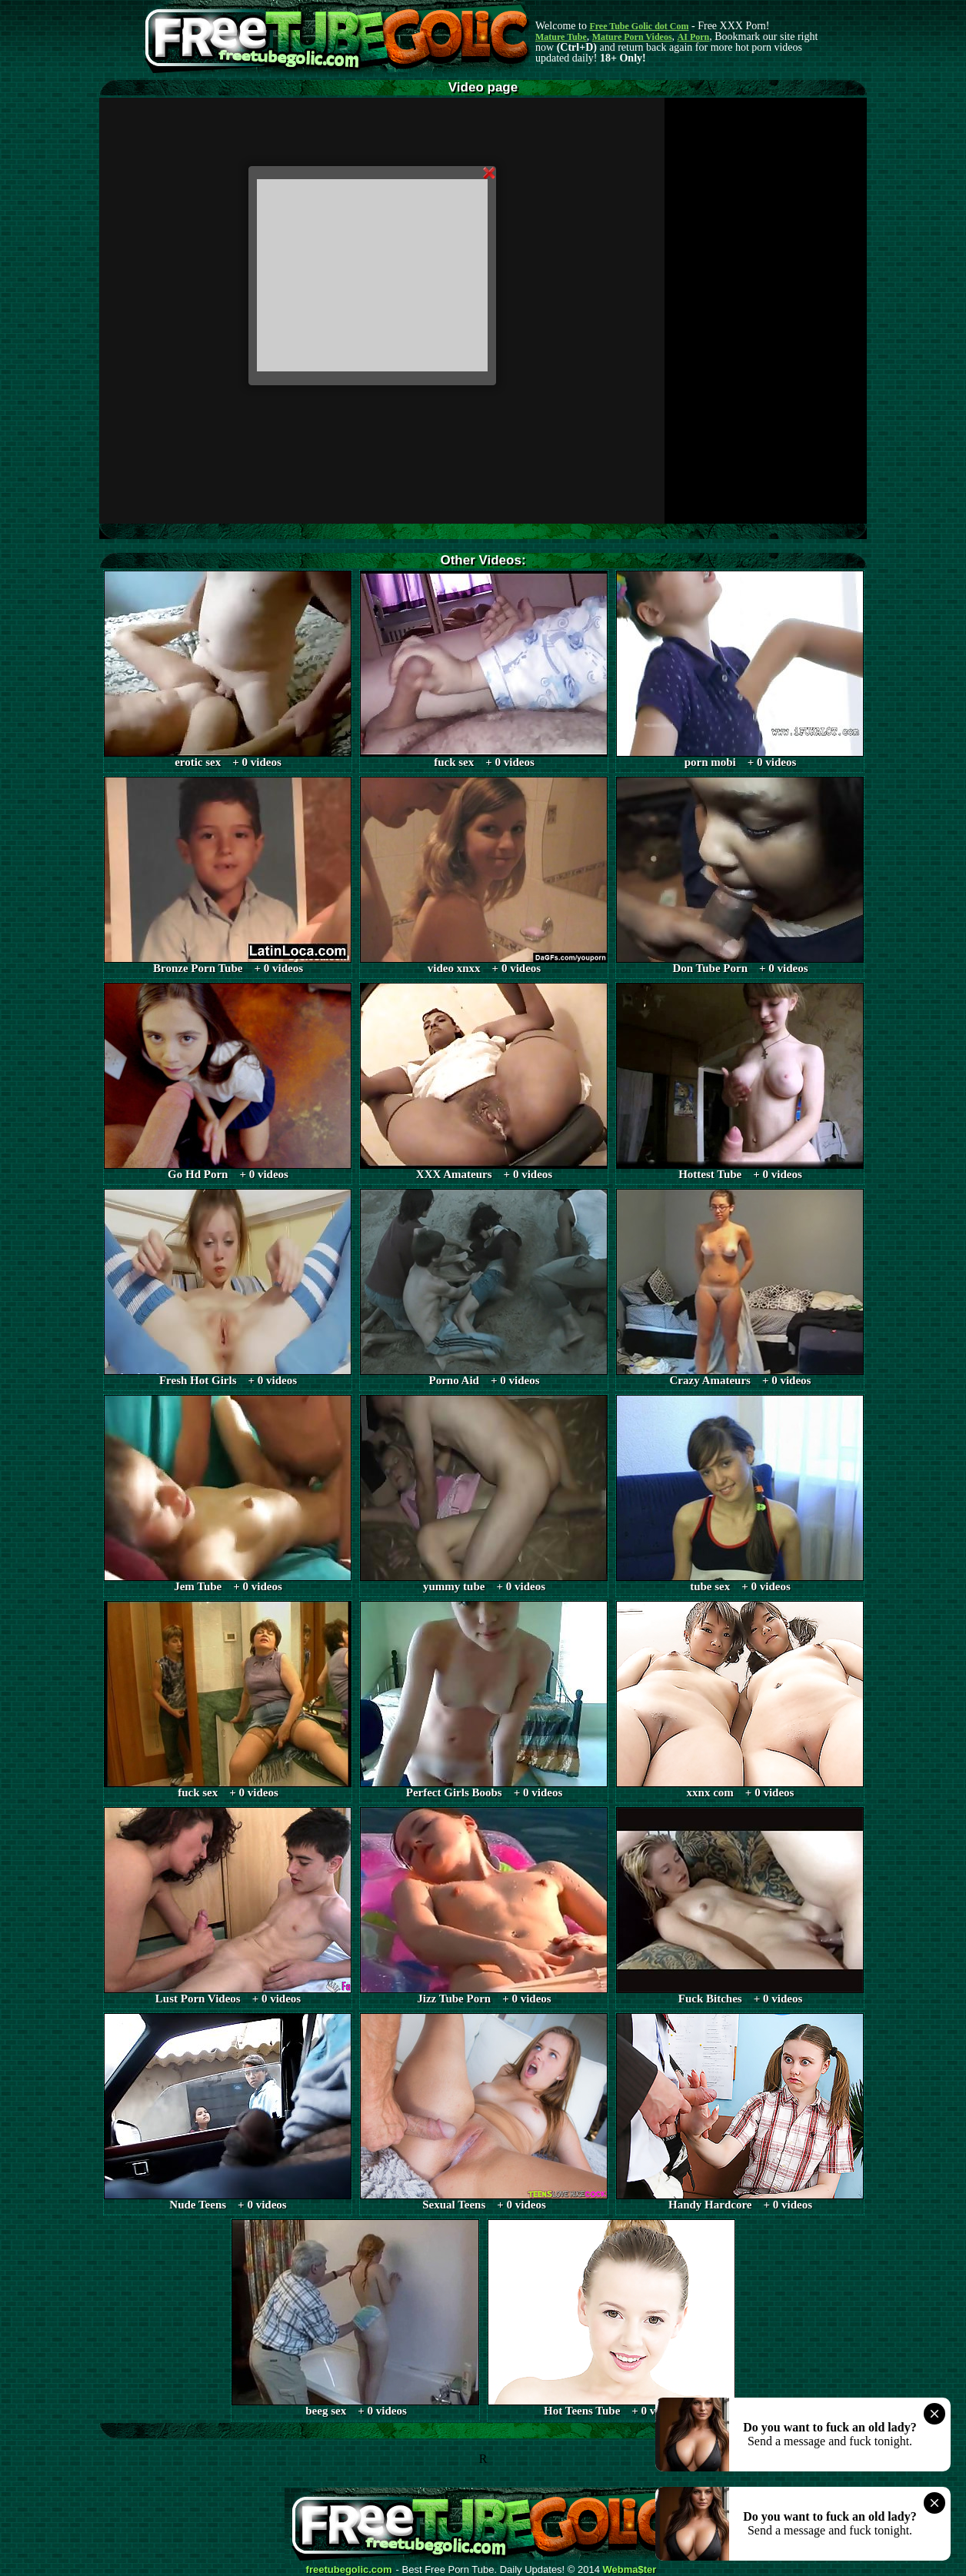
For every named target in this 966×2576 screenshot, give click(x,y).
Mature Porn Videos (632, 37)
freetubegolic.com (349, 2569)
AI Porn (694, 37)
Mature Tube (561, 37)
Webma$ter (630, 2569)
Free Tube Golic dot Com (638, 26)
